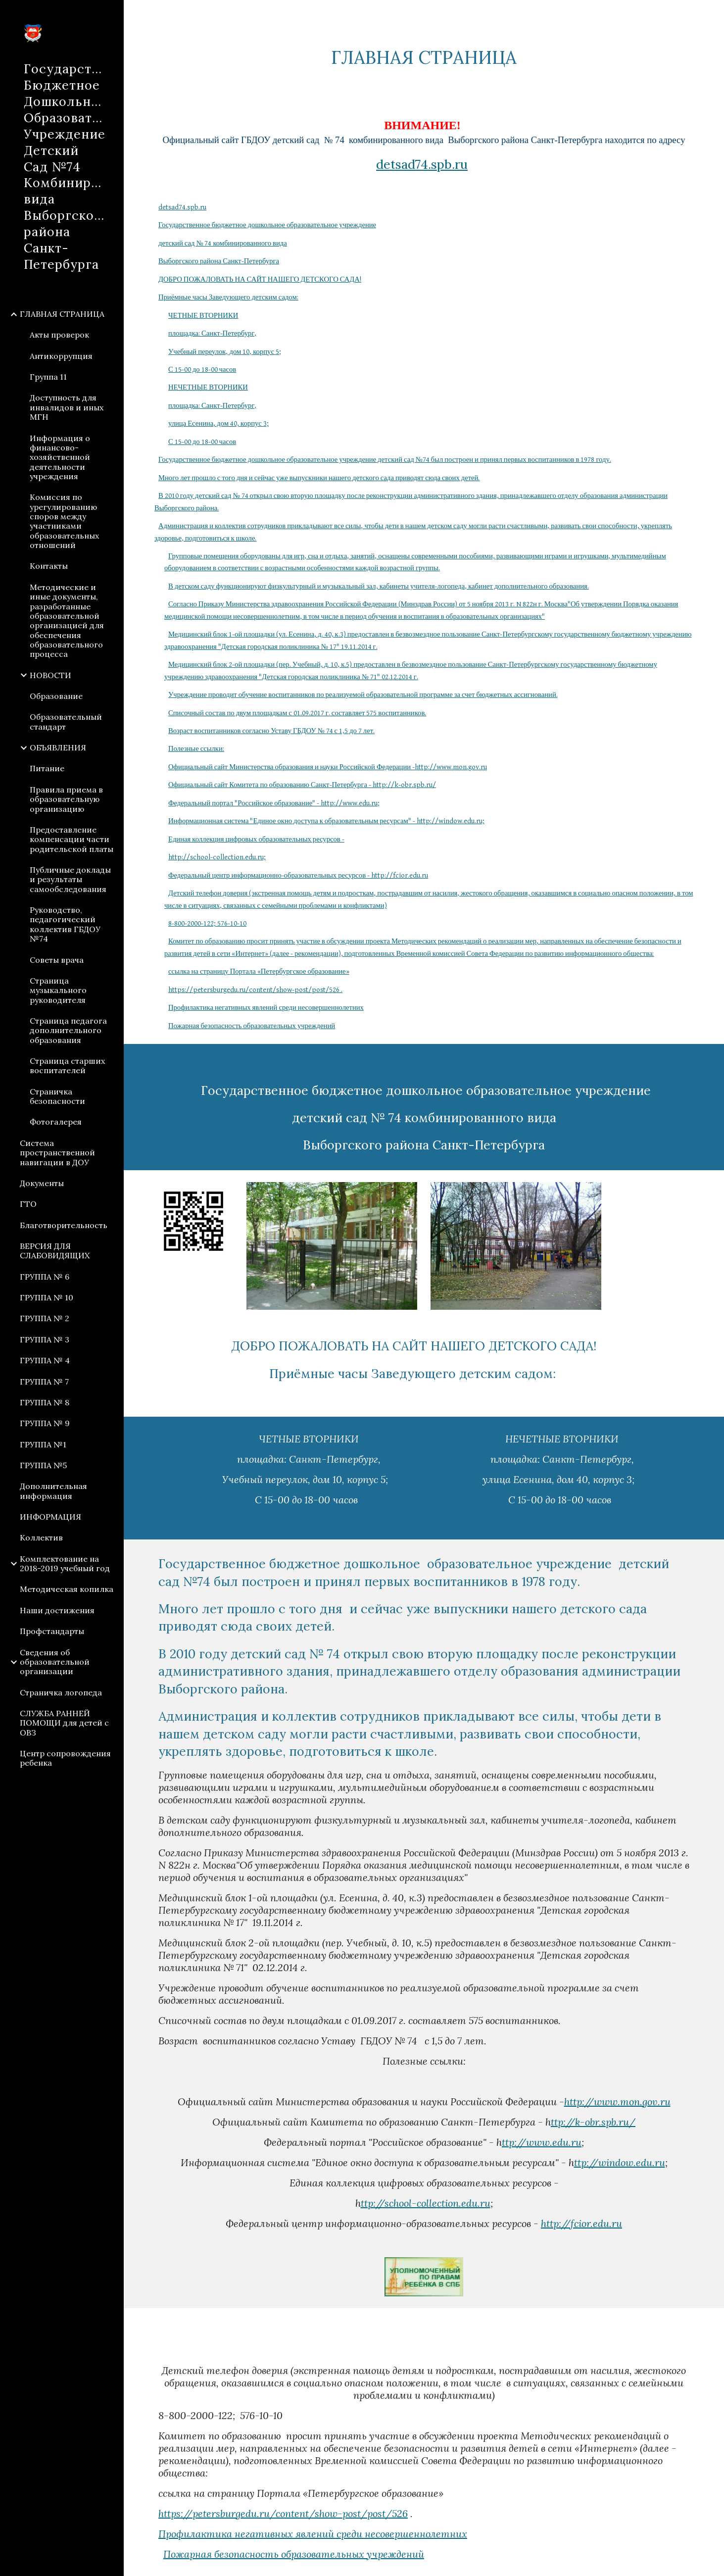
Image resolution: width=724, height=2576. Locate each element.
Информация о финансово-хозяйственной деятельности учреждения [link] (60, 457)
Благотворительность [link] (63, 1225)
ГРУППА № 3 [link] (44, 1339)
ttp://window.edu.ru (619, 2162)
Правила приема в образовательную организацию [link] (66, 799)
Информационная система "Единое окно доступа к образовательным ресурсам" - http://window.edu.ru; (326, 821)
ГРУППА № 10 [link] (46, 1297)
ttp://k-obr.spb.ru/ (593, 2122)
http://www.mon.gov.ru (617, 2101)
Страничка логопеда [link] (61, 1692)
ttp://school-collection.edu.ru (425, 2203)
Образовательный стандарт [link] (66, 721)
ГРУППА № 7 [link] (44, 1382)
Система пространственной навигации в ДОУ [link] (57, 1152)
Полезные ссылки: (196, 748)
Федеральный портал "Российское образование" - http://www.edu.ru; (274, 803)
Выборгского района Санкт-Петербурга (218, 261)
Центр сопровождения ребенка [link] (65, 1758)
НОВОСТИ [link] (50, 675)
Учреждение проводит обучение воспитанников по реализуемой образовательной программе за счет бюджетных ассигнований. (363, 695)
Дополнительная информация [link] (53, 1490)
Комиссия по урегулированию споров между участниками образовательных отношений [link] (64, 521)
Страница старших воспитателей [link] (67, 1065)
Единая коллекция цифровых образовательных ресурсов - (256, 839)
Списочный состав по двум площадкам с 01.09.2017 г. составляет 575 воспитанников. (297, 713)
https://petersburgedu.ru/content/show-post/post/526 (283, 2513)
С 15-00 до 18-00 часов (202, 369)
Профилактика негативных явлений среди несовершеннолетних (266, 1007)
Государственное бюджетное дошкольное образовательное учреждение (267, 225)
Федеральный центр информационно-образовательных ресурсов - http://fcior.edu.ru (298, 875)
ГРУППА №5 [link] (43, 1465)
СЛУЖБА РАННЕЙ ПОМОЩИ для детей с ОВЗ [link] (64, 1722)
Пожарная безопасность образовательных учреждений (251, 1026)
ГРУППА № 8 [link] (44, 1402)
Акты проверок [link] (59, 335)
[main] (423, 58)
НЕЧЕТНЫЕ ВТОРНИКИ (208, 387)
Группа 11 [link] (48, 377)
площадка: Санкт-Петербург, (212, 333)
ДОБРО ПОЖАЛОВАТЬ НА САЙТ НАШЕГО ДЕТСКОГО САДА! (259, 279)
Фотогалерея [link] (56, 1122)
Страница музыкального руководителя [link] (58, 990)
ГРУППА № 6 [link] (44, 1277)
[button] (712, 14)
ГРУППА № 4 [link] (45, 1360)
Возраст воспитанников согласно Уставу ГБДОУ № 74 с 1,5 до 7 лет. (271, 731)
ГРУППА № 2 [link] (44, 1318)
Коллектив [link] (41, 1537)
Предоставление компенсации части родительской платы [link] (71, 839)
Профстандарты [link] (52, 1631)
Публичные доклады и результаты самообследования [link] (70, 879)
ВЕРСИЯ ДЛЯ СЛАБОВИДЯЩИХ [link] (55, 1250)
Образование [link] (56, 696)
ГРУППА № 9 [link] (45, 1423)
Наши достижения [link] (57, 1610)
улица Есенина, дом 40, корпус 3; (218, 423)
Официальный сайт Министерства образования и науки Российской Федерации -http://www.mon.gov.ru (327, 767)
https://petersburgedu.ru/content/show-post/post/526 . (255, 990)
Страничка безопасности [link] (57, 1096)
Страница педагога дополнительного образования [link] (68, 1030)
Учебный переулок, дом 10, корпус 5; (224, 351)
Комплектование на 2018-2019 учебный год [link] (65, 1563)
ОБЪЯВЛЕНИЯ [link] (58, 747)
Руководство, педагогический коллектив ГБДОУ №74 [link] (65, 924)
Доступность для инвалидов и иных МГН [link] (66, 407)
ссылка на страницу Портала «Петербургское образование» (258, 971)
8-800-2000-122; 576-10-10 (207, 923)
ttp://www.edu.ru (541, 2142)
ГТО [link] (28, 1204)
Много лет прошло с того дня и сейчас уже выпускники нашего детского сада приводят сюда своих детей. (319, 478)
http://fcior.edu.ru (581, 2223)
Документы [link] (42, 1183)
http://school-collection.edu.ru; (217, 857)
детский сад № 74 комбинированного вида (222, 243)
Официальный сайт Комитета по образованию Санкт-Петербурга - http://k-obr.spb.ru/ (302, 785)
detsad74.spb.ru (422, 164)
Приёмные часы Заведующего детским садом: (228, 297)
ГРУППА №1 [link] (43, 1444)
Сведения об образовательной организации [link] (55, 1662)
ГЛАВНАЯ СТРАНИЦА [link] (62, 314)
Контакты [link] (49, 566)
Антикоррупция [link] (61, 356)
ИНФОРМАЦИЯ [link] (50, 1517)
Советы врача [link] (57, 960)
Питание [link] (47, 768)
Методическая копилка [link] (66, 1589)
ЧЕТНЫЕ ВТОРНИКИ (203, 315)
